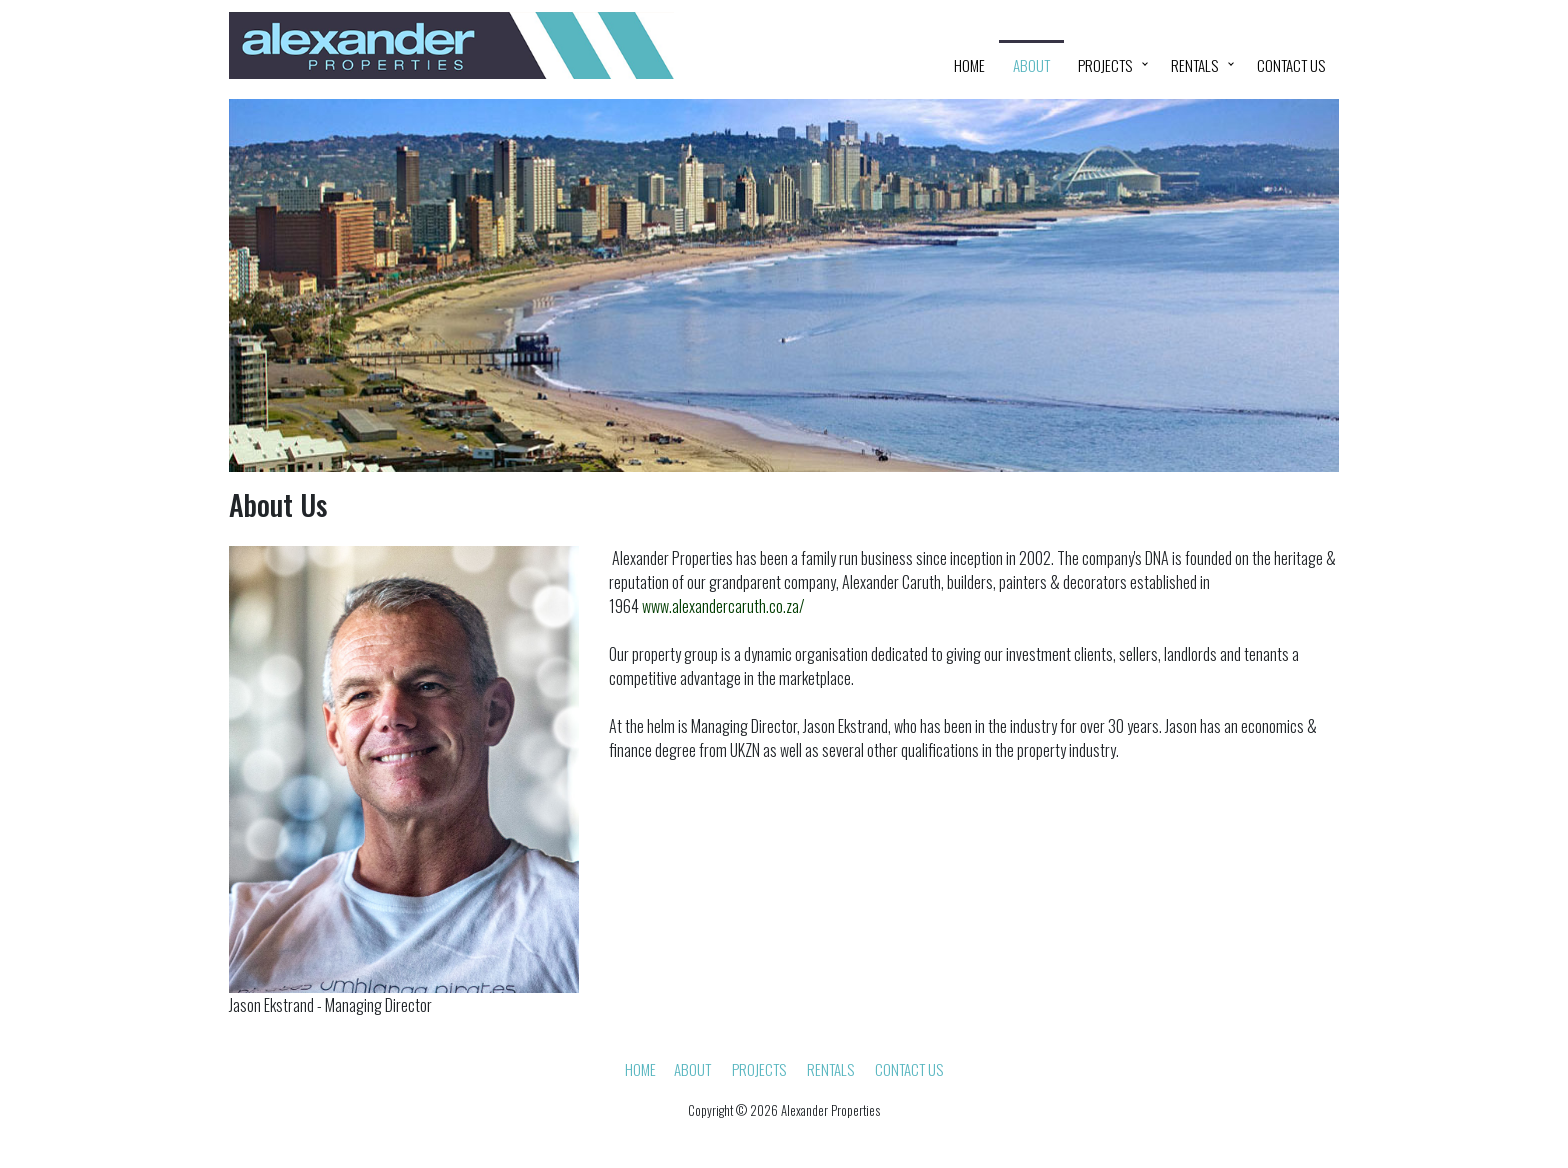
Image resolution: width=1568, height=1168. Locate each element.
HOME (969, 65)
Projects (1105, 65)
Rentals (1194, 65)
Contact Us (1291, 65)
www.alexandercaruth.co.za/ (723, 606)
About (1031, 65)
